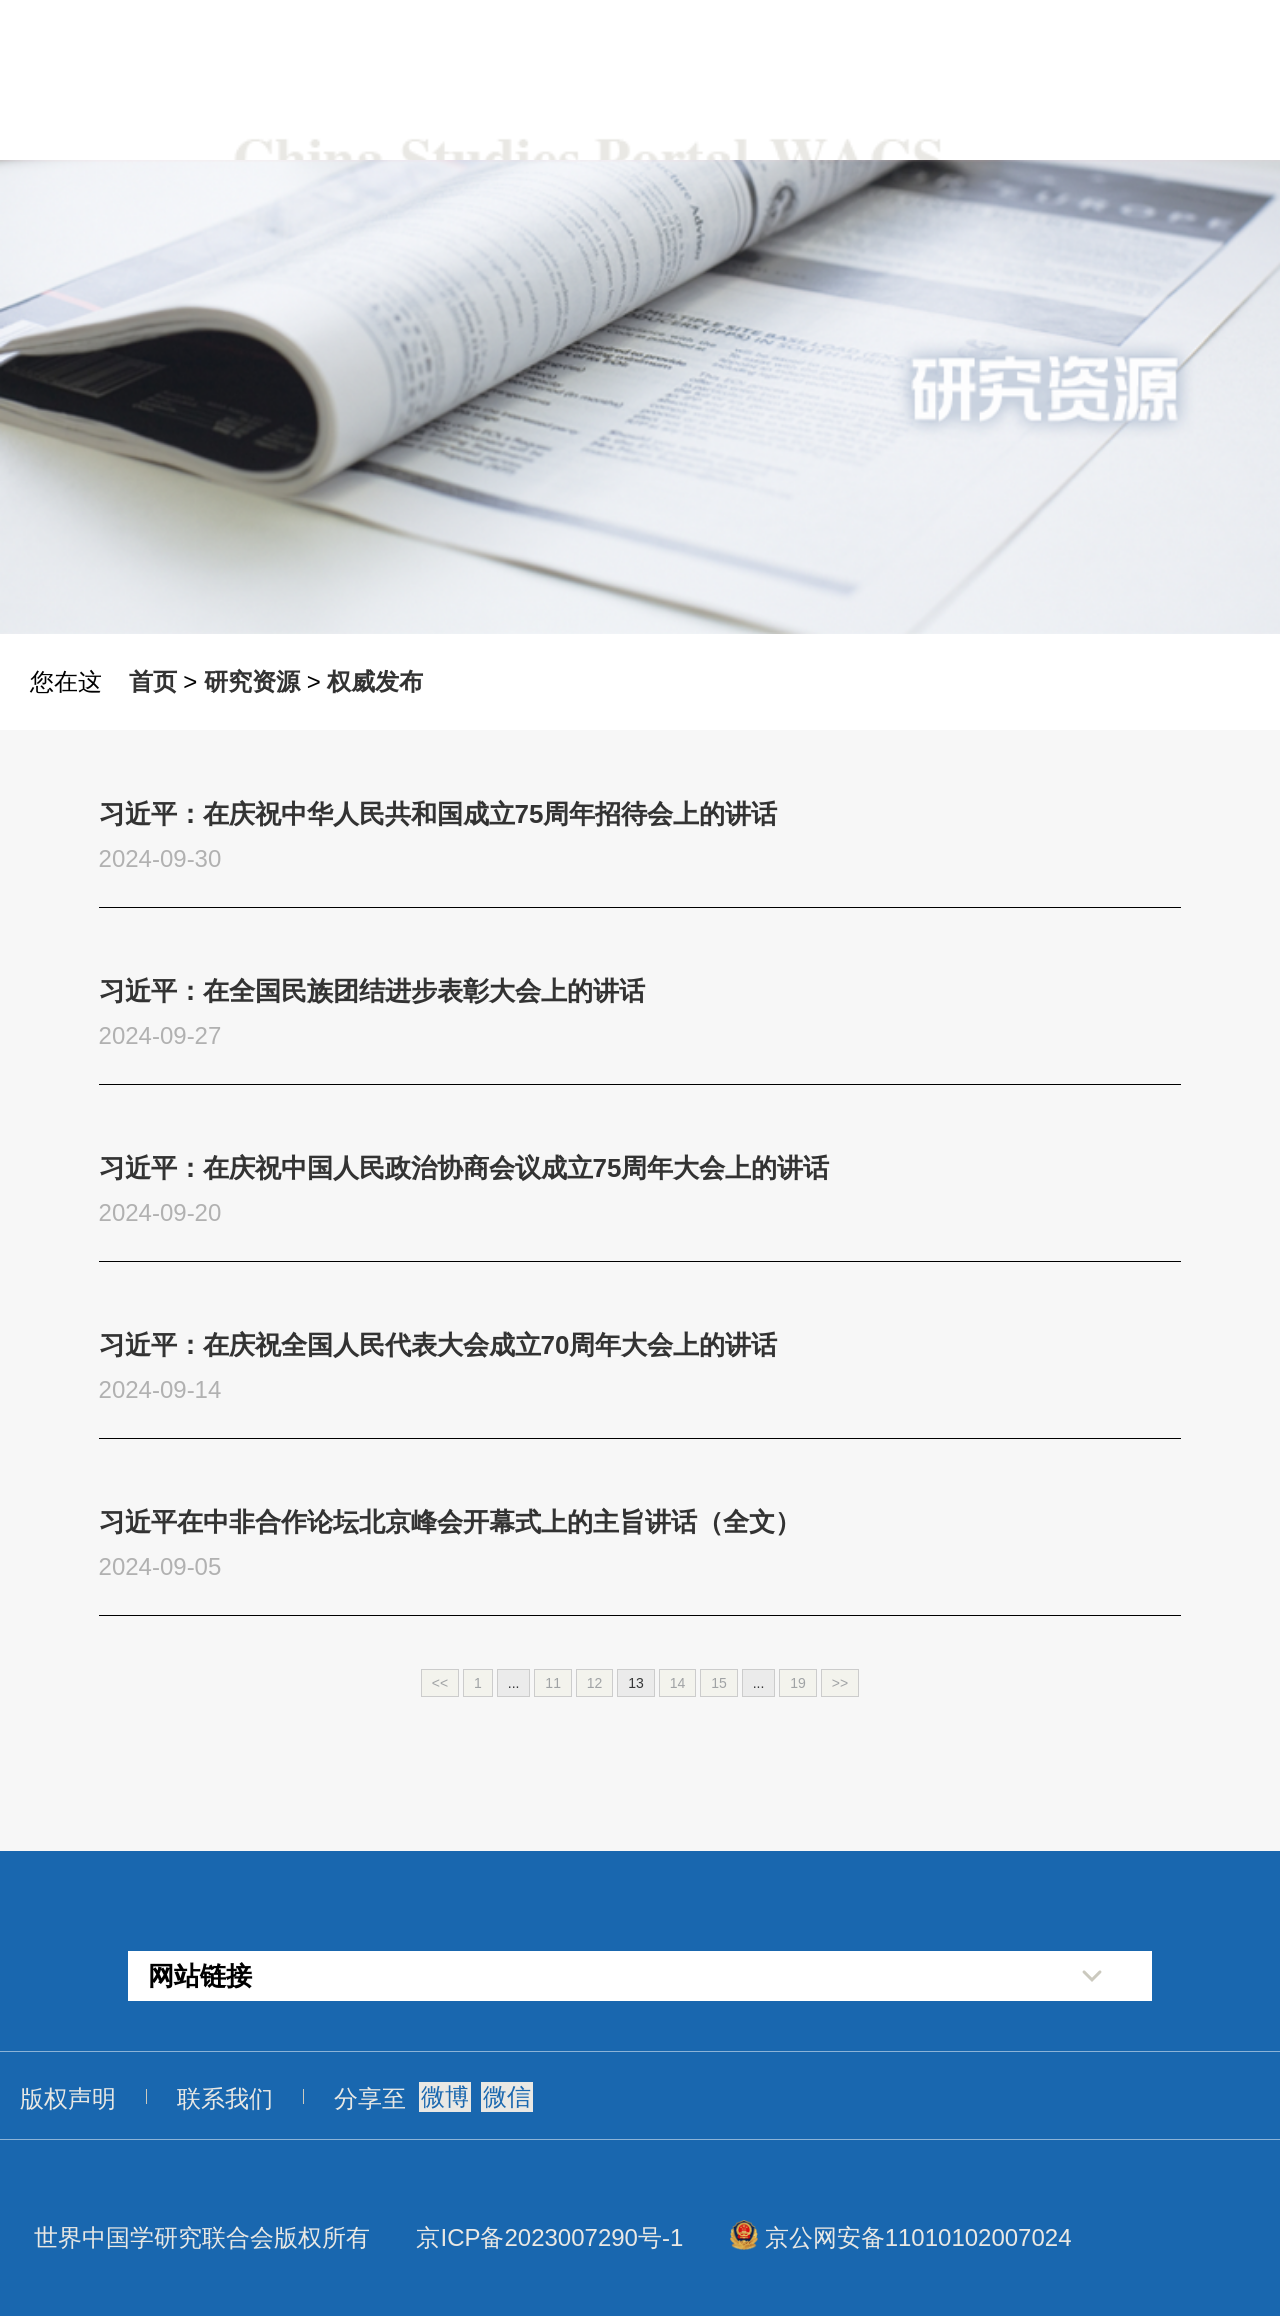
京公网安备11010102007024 (918, 2237)
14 (678, 1683)
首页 (153, 681)
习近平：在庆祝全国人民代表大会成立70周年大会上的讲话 (438, 1345)
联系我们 (225, 2098)
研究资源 (252, 681)
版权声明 (68, 2098)
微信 (507, 2096)
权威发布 (375, 681)
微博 (445, 2096)
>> (840, 1683)
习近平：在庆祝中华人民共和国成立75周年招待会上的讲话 (438, 814)
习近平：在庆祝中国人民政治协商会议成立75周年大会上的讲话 (464, 1168)
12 (595, 1683)
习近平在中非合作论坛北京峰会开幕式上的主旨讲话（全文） (450, 1522)
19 (798, 1683)
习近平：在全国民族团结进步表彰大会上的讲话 (372, 991)
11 (553, 1683)
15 (719, 1683)
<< (440, 1683)
